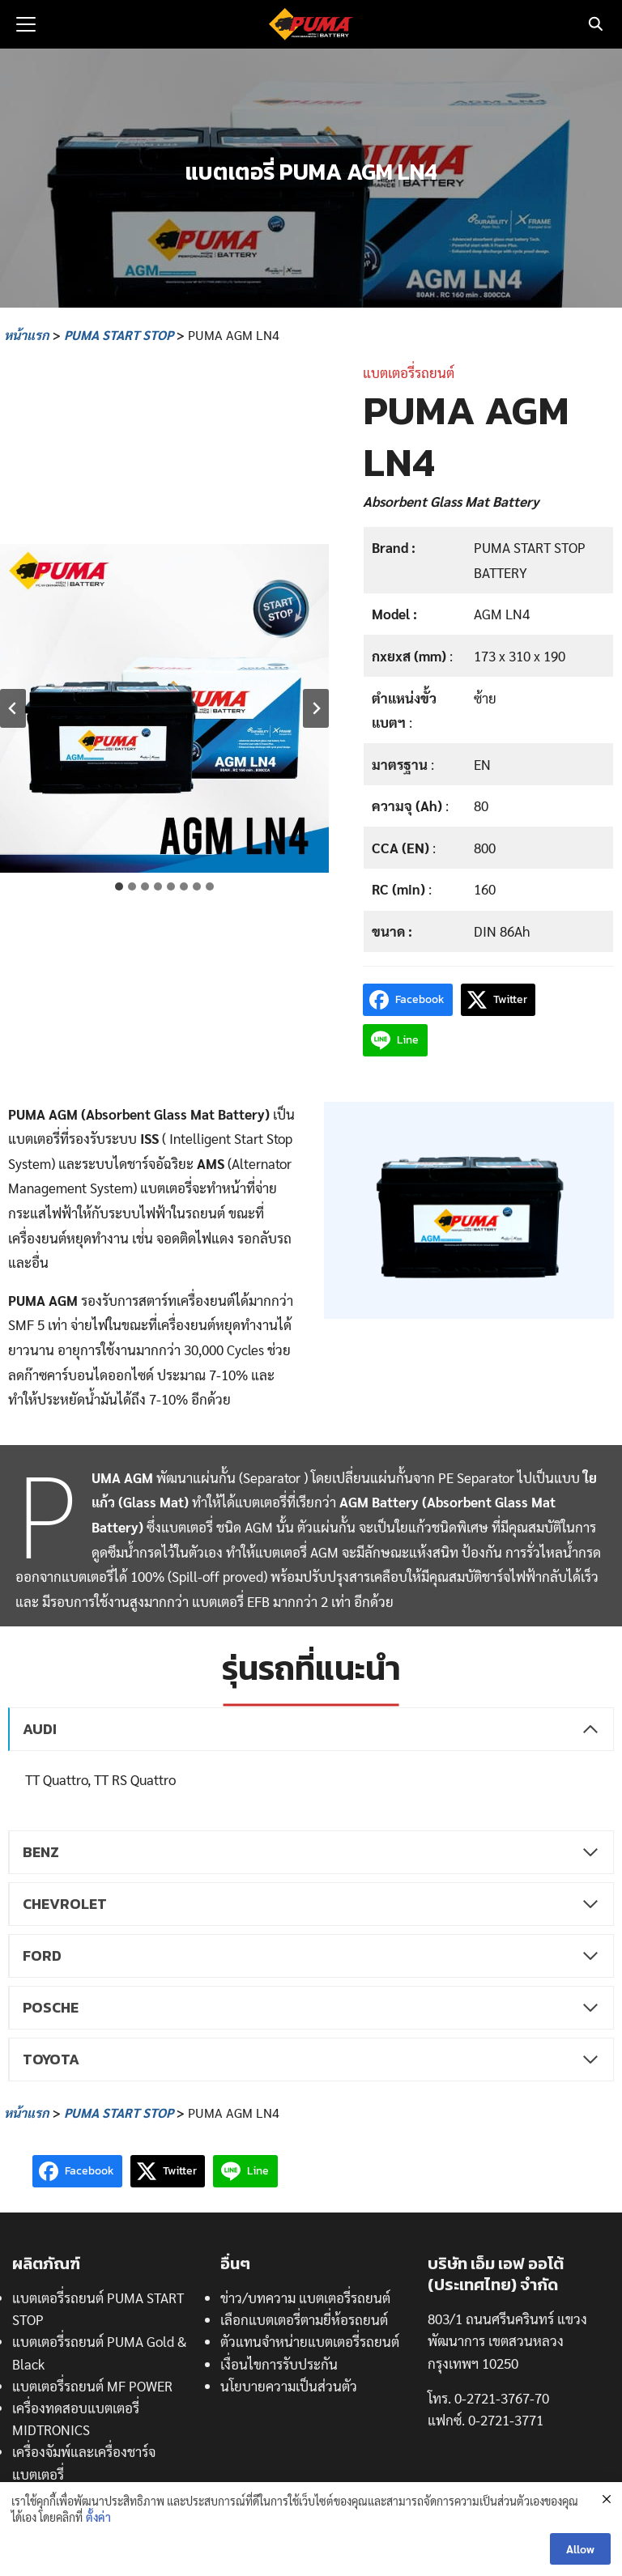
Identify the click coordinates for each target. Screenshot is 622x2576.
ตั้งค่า (98, 2517)
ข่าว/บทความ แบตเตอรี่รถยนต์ (305, 2297)
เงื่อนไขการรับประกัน (279, 2364)
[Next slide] (316, 708)
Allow (580, 2549)
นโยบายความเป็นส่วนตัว (288, 2386)
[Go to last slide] (13, 708)
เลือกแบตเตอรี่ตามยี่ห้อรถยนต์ (304, 2319)
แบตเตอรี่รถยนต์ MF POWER (92, 2386)
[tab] (119, 886)
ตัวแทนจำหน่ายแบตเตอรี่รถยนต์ (309, 2341)
